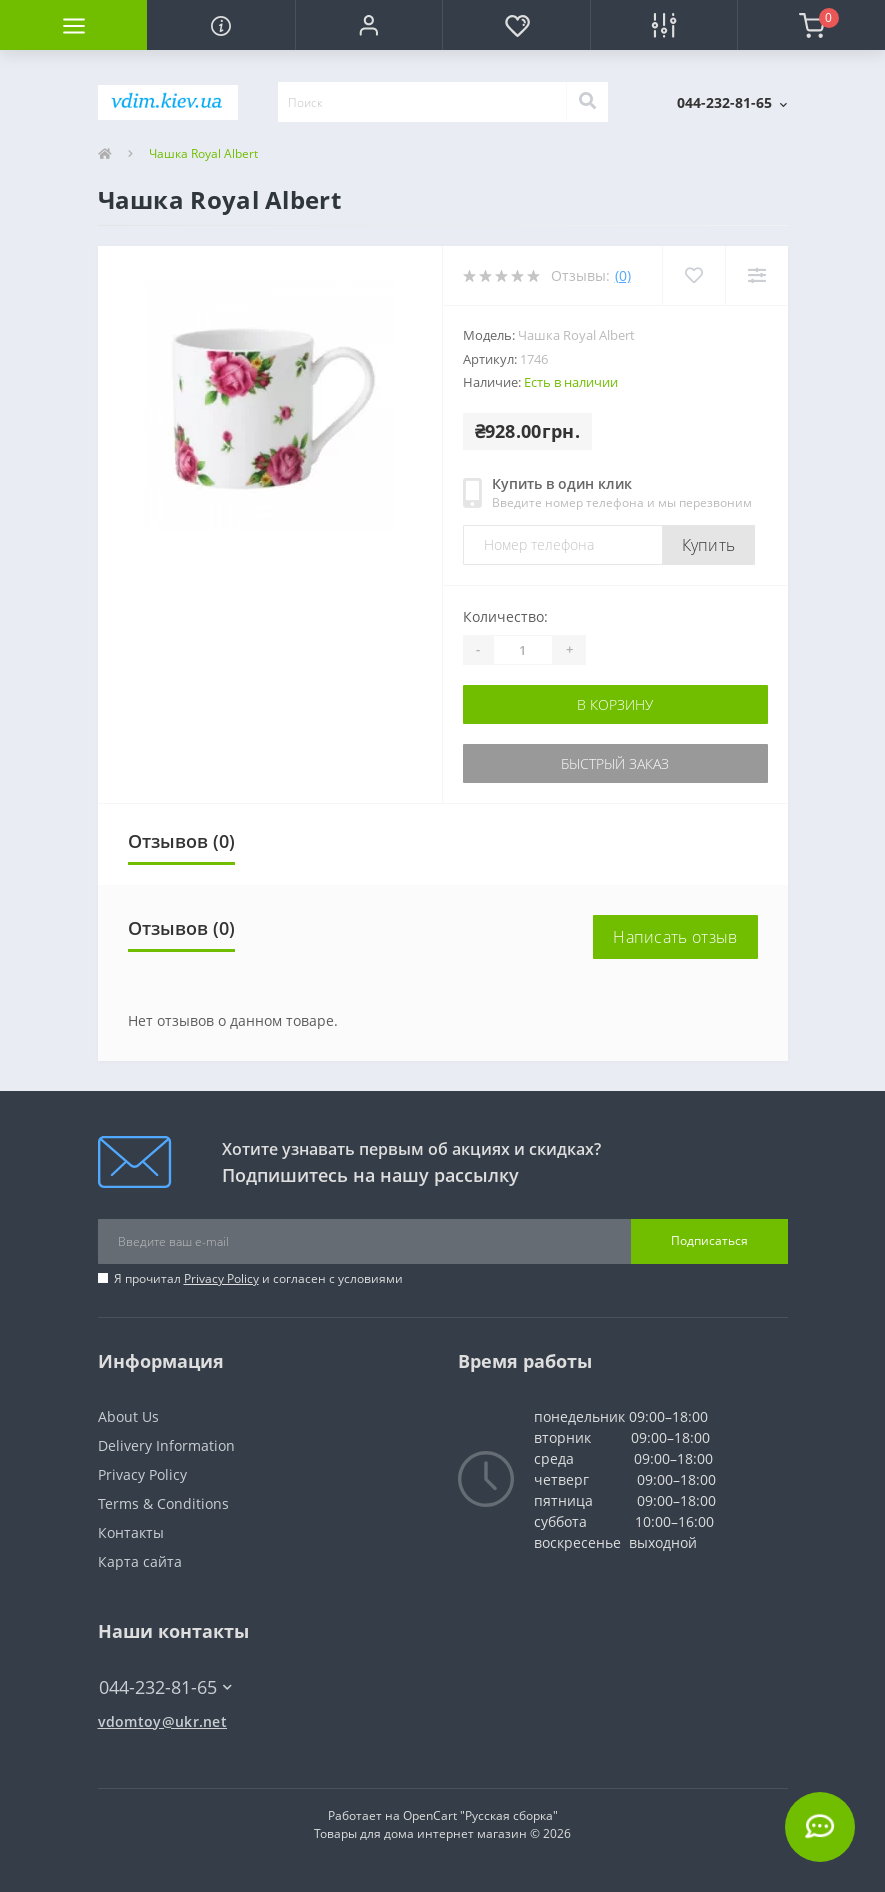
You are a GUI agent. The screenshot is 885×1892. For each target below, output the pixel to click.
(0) (623, 275)
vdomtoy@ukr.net (163, 1721)
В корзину (615, 704)
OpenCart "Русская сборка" (480, 1815)
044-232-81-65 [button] (165, 1687)
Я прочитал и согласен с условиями (258, 1278)
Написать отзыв (675, 937)
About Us (128, 1416)
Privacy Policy (221, 1278)
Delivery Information (166, 1445)
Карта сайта (140, 1561)
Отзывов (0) (181, 841)
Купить (709, 545)
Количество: (505, 616)
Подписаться (709, 1240)
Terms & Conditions (163, 1503)
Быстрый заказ (615, 763)
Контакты (131, 1532)
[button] (368, 25)
